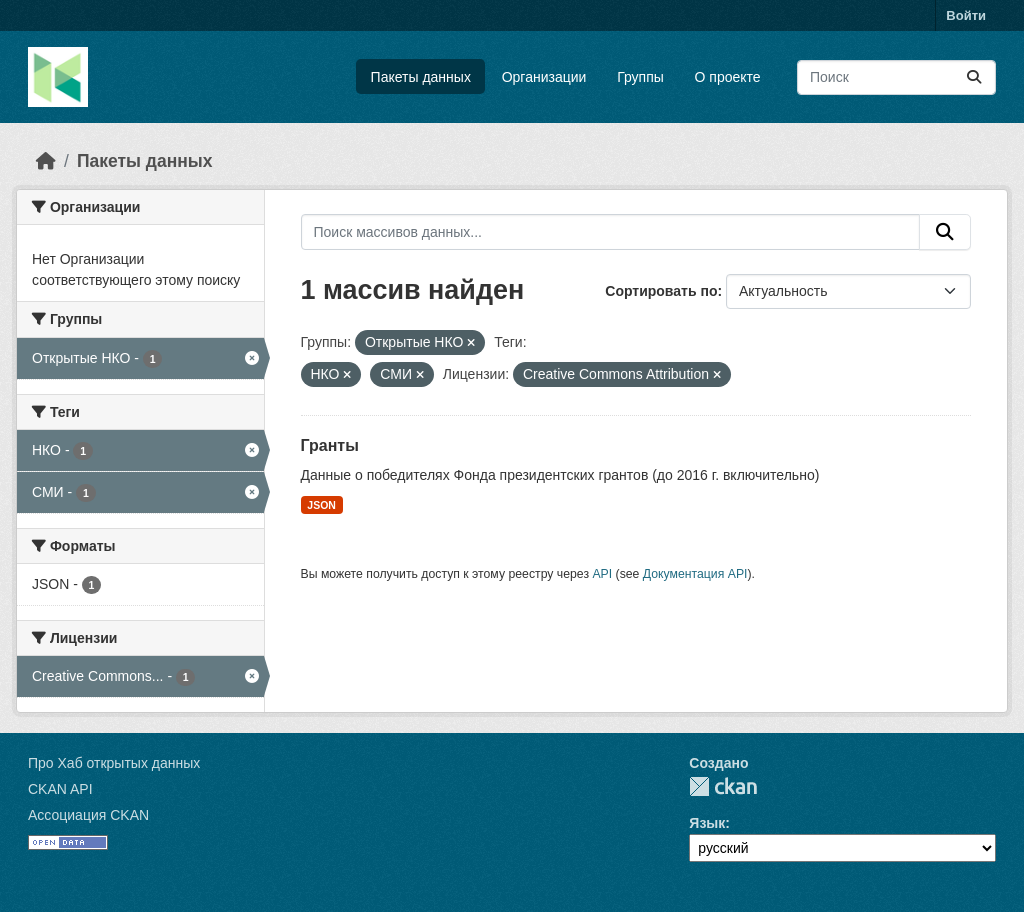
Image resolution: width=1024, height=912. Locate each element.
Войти (966, 15)
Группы (640, 77)
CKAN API (60, 789)
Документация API (695, 574)
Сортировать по (661, 291)
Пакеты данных (421, 77)
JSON (321, 505)
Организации (544, 77)
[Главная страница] (46, 161)
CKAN (723, 786)
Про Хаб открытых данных (114, 763)
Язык (707, 823)
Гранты (330, 445)
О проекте (728, 77)
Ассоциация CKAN (88, 815)
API (602, 574)
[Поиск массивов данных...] (896, 77)
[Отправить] (974, 77)
